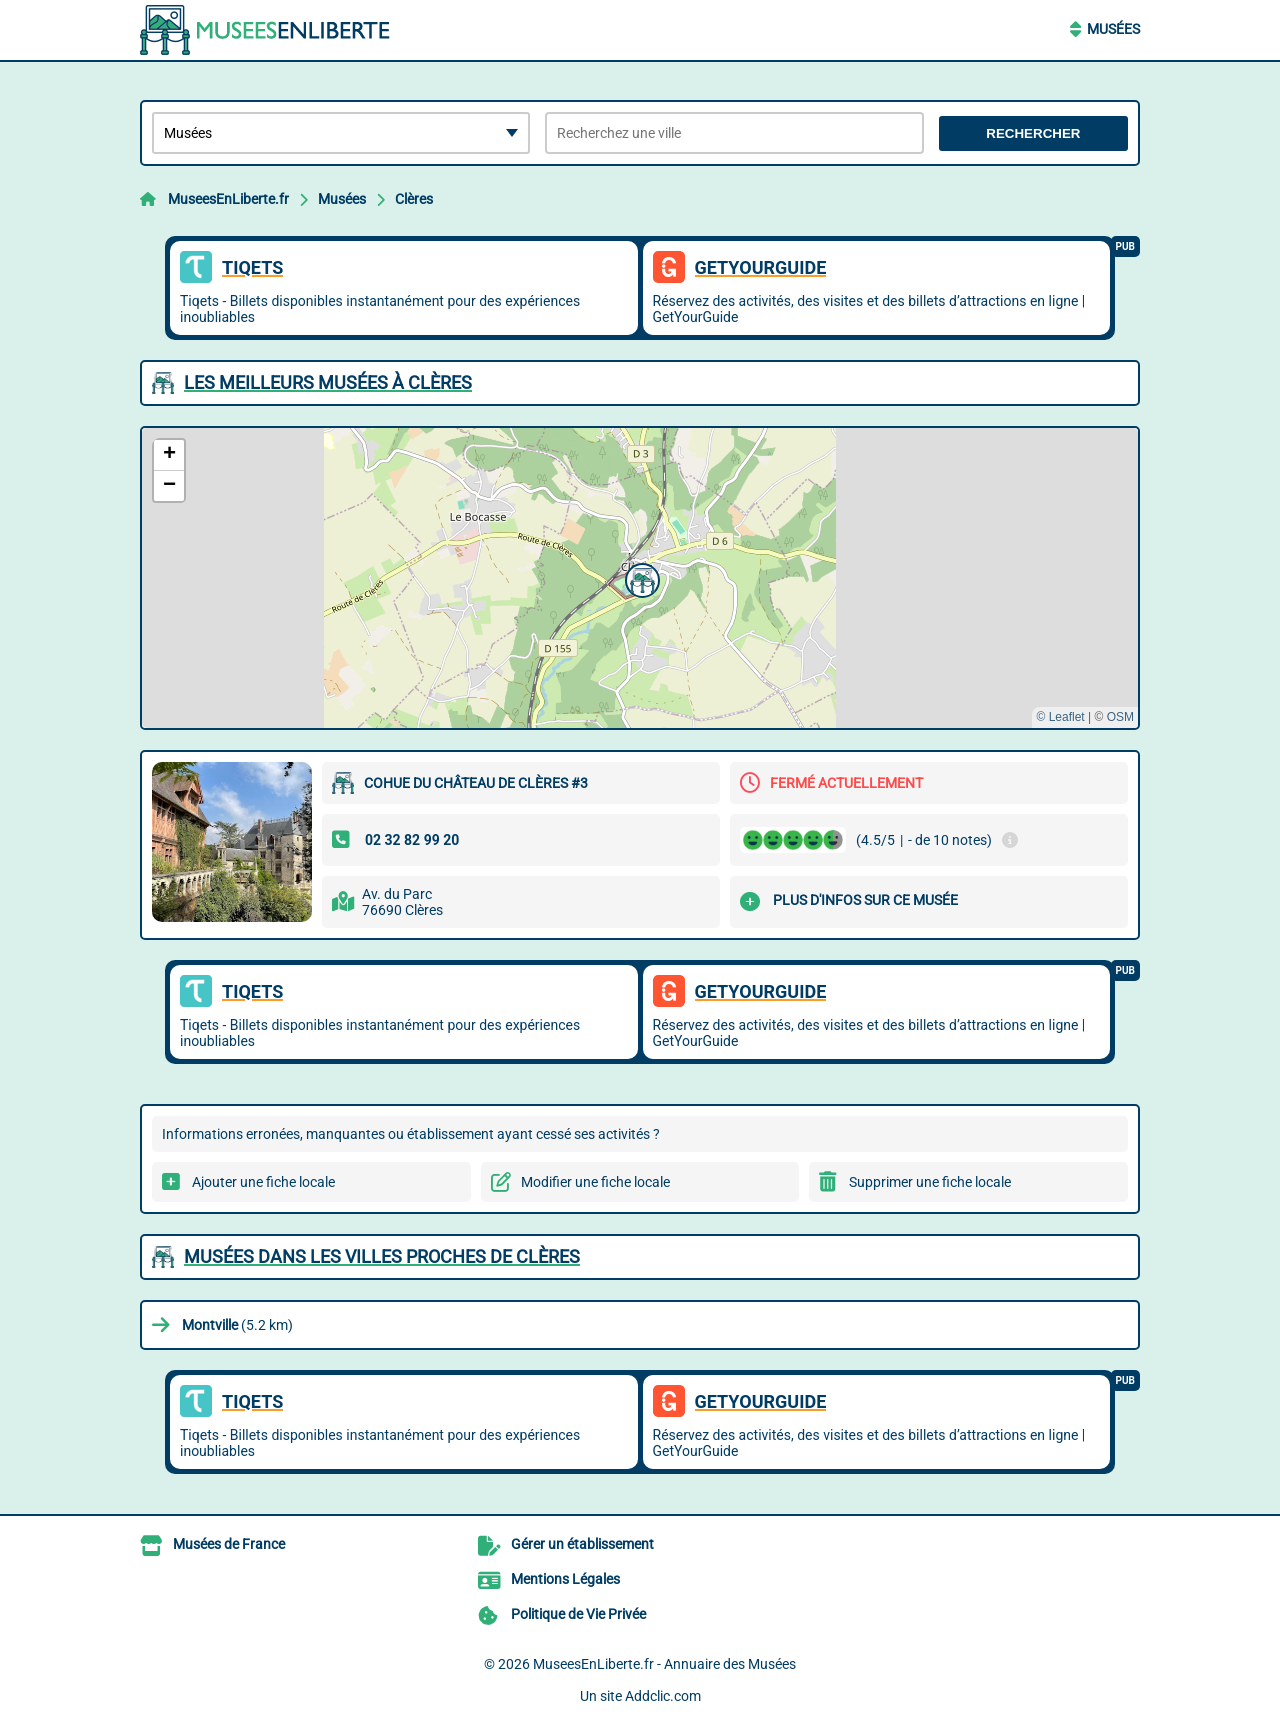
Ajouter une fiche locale (263, 1182)
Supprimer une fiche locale (930, 1182)
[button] (640, 578)
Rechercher (1033, 133)
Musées (1113, 29)
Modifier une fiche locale (595, 1182)
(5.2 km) (237, 1325)
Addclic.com (663, 1696)
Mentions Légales (565, 1579)
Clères (414, 199)
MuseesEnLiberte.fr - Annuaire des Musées (664, 1664)
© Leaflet (1060, 717)
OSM (1120, 717)
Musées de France (229, 1544)
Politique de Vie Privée (578, 1614)
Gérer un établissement (582, 1544)
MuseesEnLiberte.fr (228, 199)
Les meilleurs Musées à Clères (328, 382)
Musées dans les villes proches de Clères (382, 1256)
